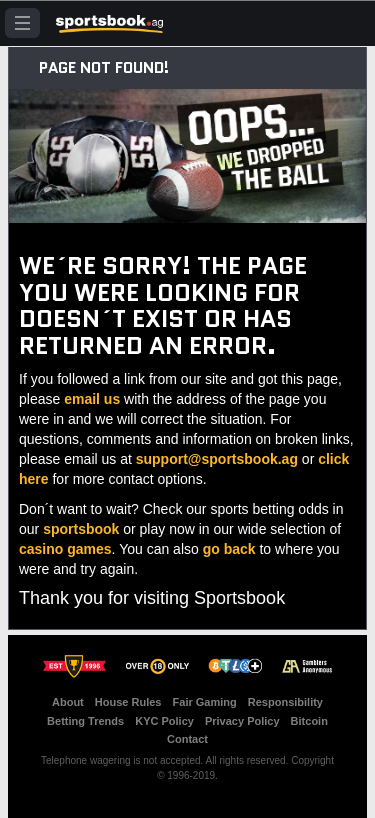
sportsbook (81, 529)
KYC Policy (164, 721)
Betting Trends (85, 721)
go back (229, 549)
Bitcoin (309, 721)
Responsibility (285, 702)
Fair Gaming (205, 702)
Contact (187, 739)
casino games (65, 549)
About (68, 702)
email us (92, 399)
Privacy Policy (242, 721)
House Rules (128, 702)
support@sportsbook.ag (217, 459)
